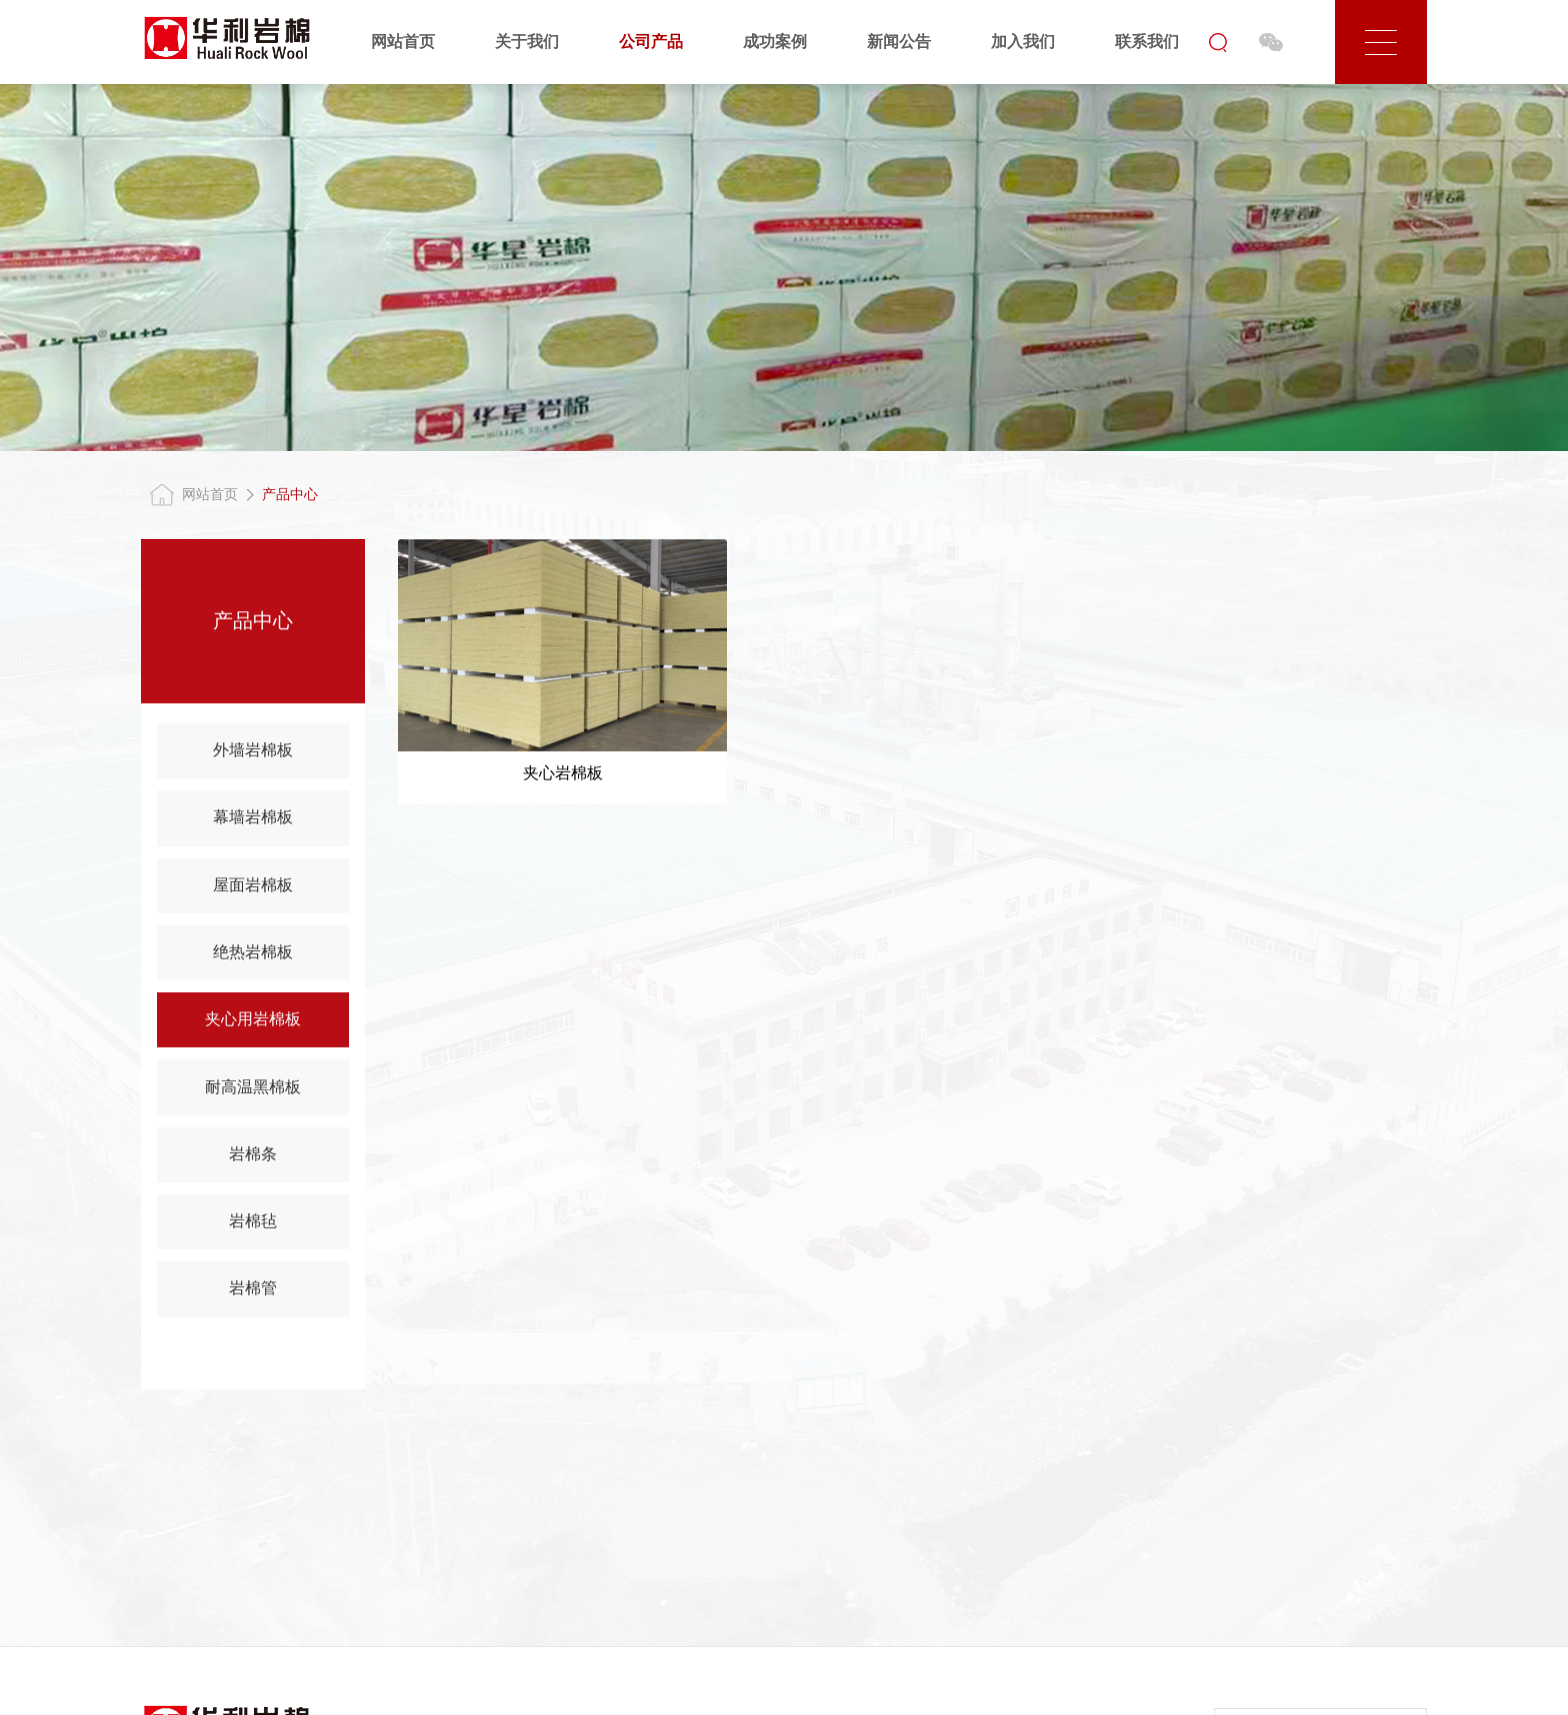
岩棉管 (253, 1291)
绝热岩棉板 (253, 955)
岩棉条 (253, 1157)
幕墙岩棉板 (253, 820)
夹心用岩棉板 (253, 1022)
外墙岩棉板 (253, 753)
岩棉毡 (253, 1224)
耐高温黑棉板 (253, 1089)
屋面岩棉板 (253, 888)
